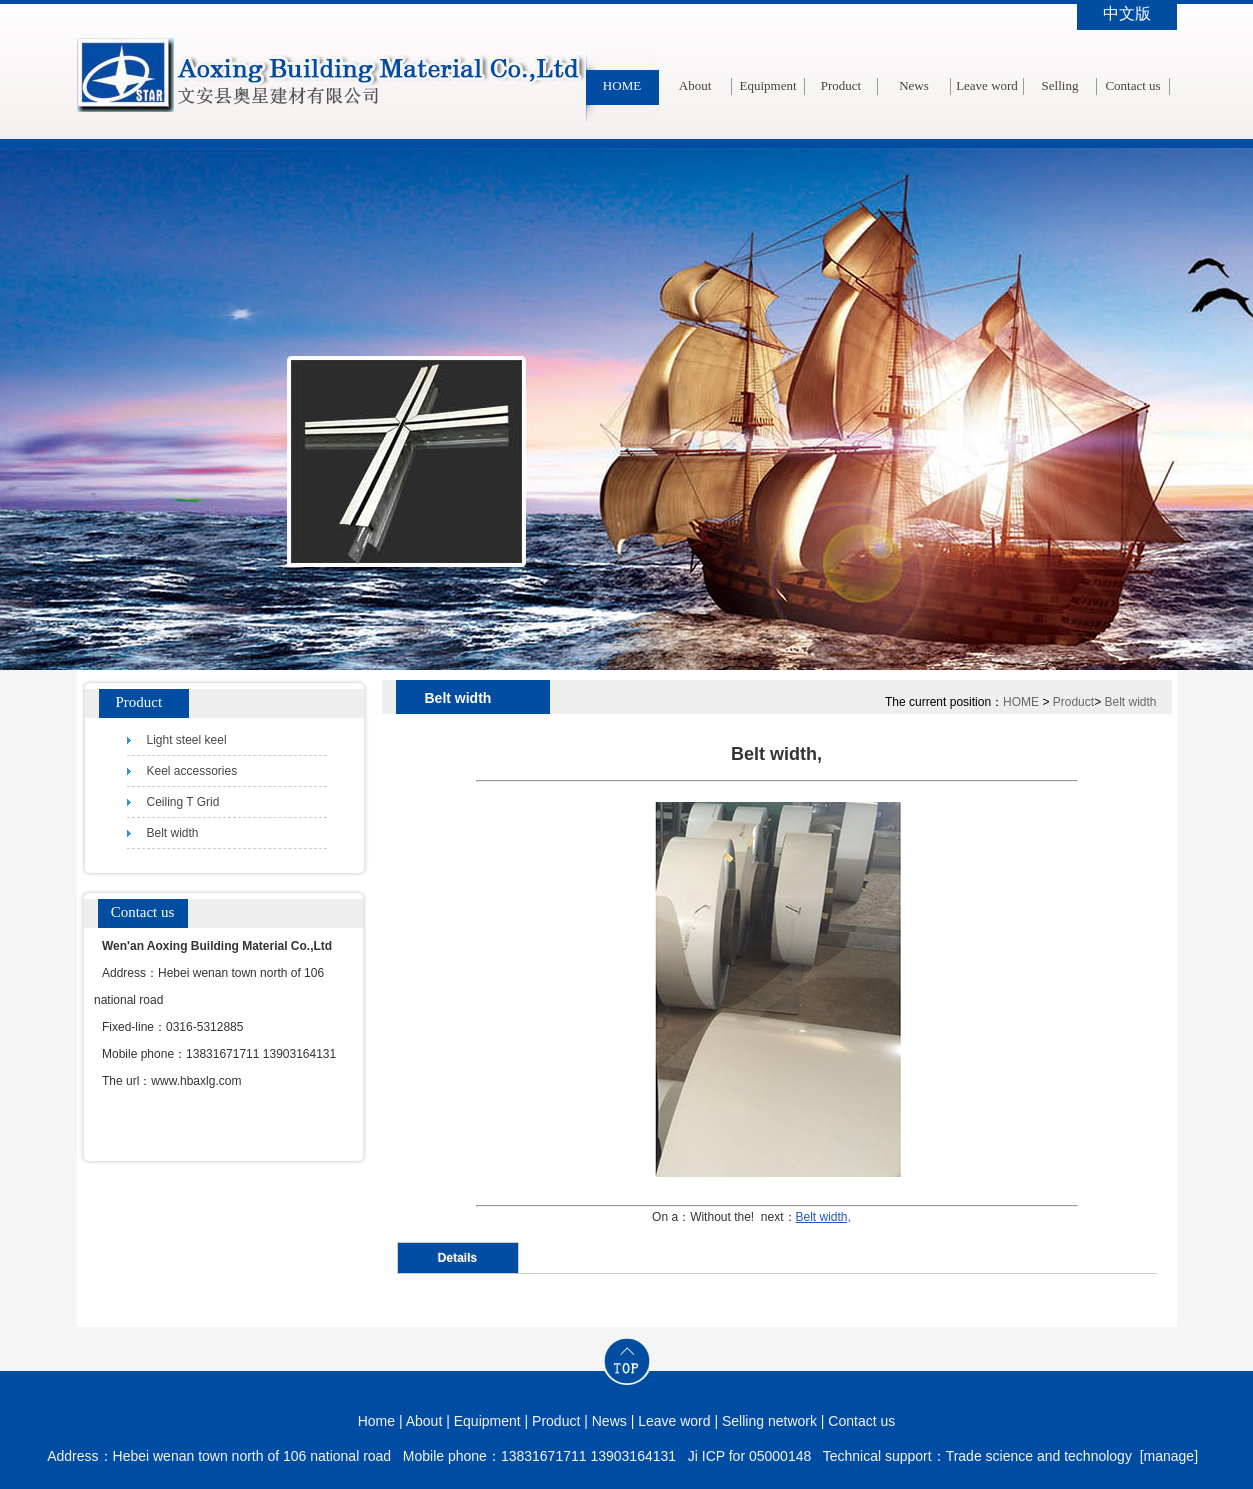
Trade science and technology (1039, 1456)
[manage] (1169, 1456)
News (914, 85)
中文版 (1127, 13)
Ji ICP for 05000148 (750, 1456)
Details (457, 1258)
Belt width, (823, 1217)
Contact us (1132, 85)
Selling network (1060, 121)
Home (376, 1421)
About (695, 85)
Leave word (987, 85)
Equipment (767, 85)
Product (841, 85)
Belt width (1130, 702)
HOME (622, 85)
